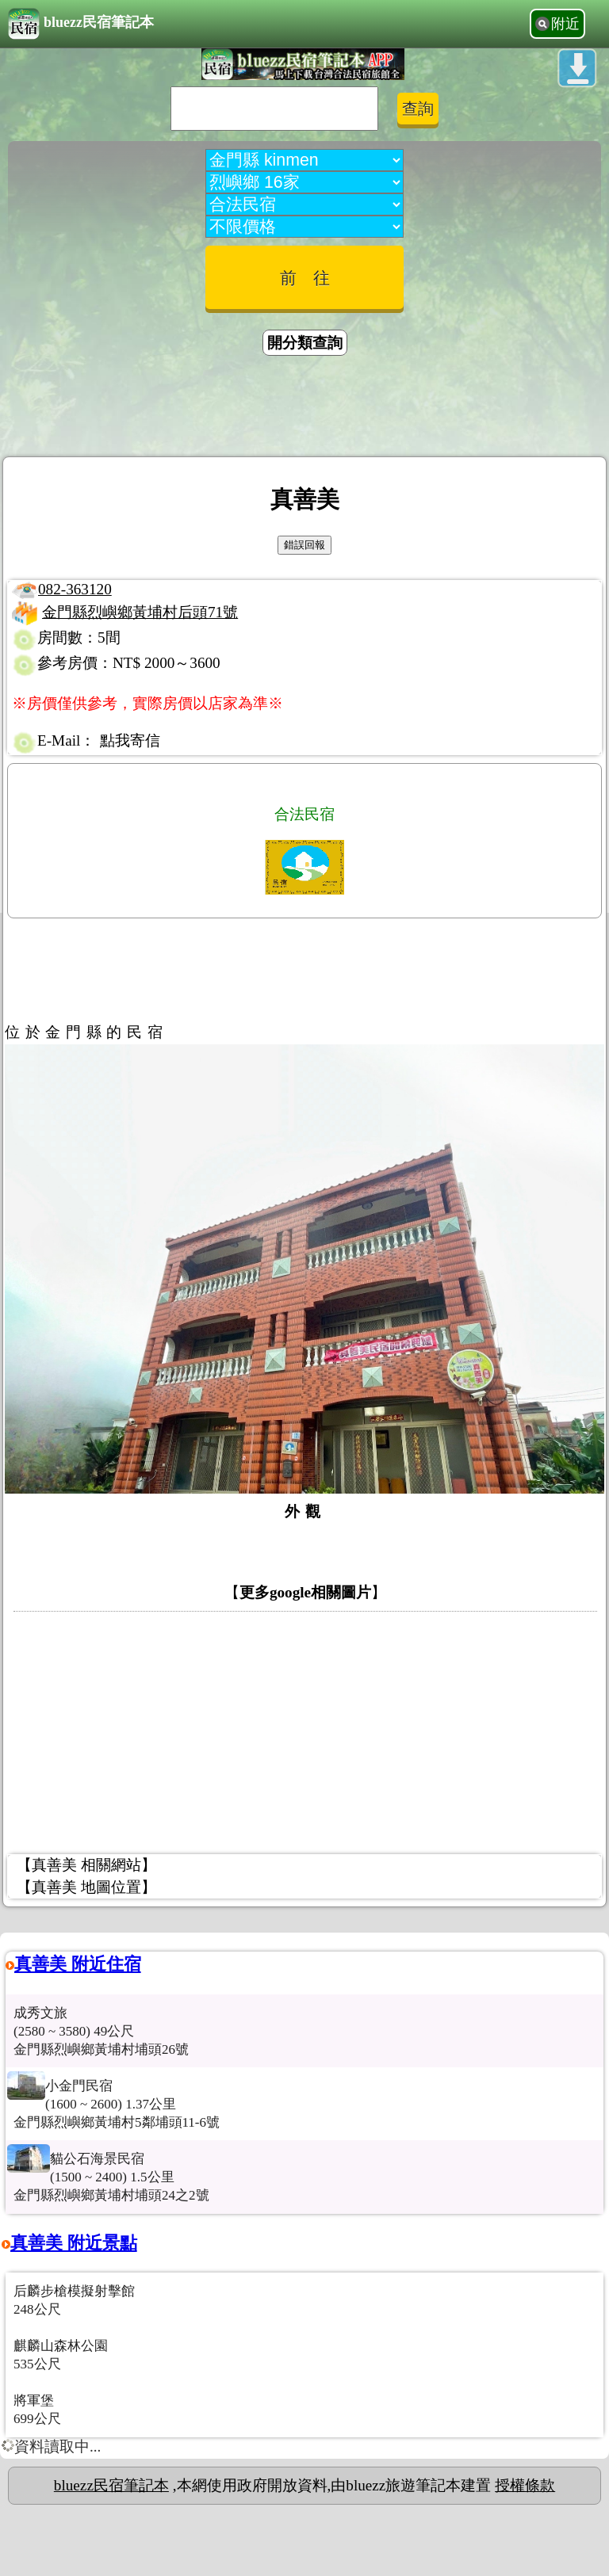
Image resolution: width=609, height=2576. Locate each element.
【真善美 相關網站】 (86, 1865)
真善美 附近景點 (73, 2243)
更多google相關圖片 (305, 1592)
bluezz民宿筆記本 (81, 24)
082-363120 (75, 589)
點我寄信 (130, 740)
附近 (565, 24)
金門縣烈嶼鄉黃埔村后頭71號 (140, 612)
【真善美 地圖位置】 (86, 1887)
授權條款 (525, 2485)
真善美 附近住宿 (77, 1964)
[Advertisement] (304, 408)
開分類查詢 (305, 342)
